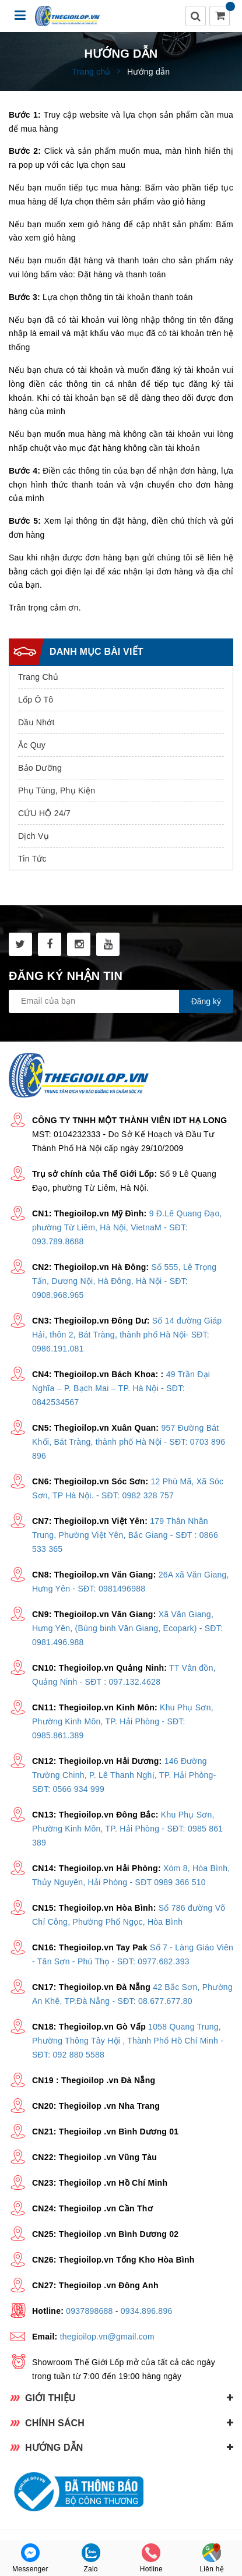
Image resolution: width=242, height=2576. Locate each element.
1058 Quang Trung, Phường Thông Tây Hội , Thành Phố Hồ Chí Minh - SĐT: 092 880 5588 (127, 2040)
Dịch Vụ (33, 836)
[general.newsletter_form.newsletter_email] (121, 1001)
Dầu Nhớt (36, 722)
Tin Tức (32, 858)
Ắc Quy (31, 745)
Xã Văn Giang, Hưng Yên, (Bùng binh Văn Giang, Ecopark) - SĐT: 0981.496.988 (127, 1628)
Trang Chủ (38, 677)
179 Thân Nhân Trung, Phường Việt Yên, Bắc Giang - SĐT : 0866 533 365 (125, 1535)
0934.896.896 (147, 2311)
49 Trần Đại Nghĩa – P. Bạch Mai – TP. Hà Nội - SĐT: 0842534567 (121, 1388)
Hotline (151, 2558)
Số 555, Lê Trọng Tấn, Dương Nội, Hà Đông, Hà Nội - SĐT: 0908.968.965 (124, 1281)
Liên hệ (211, 2558)
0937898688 (89, 2311)
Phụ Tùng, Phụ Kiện (56, 790)
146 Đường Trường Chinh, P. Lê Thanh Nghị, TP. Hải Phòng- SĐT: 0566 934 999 (124, 1775)
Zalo (91, 2558)
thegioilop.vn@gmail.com (107, 2336)
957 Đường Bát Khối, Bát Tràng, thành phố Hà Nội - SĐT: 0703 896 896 (128, 1441)
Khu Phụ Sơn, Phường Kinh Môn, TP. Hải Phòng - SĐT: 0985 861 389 (127, 1828)
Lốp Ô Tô (35, 699)
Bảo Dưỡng (40, 767)
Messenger (30, 2558)
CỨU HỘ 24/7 (44, 813)
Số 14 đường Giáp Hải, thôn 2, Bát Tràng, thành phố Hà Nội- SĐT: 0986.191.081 (127, 1334)
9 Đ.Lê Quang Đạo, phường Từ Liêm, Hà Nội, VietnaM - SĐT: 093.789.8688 (127, 1227)
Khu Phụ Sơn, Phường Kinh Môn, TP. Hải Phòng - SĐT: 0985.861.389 (122, 1721)
